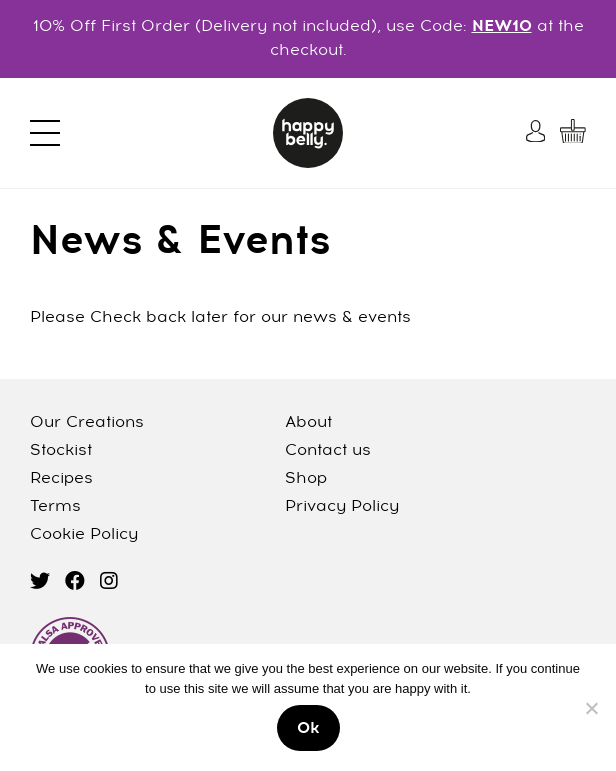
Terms (55, 507)
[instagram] (109, 583)
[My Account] (538, 131)
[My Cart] (573, 131)
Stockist (61, 451)
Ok (308, 729)
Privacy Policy (342, 507)
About (308, 423)
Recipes (61, 479)
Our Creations (87, 423)
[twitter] (40, 583)
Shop (306, 479)
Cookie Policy (84, 535)
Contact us (328, 451)
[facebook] (75, 583)
